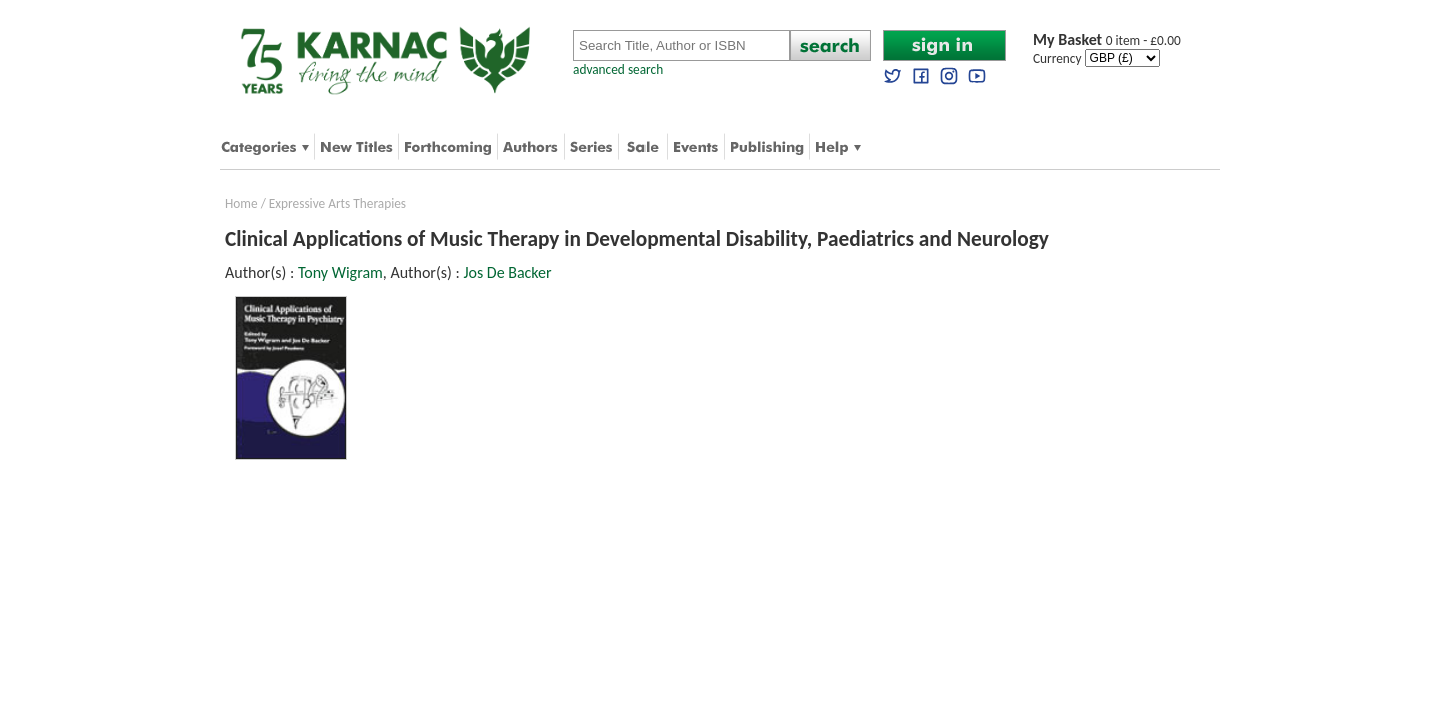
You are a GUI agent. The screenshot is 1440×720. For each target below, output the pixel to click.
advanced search (618, 69)
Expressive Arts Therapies (337, 203)
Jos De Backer (507, 272)
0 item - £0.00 (1107, 40)
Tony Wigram (340, 272)
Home (241, 203)
